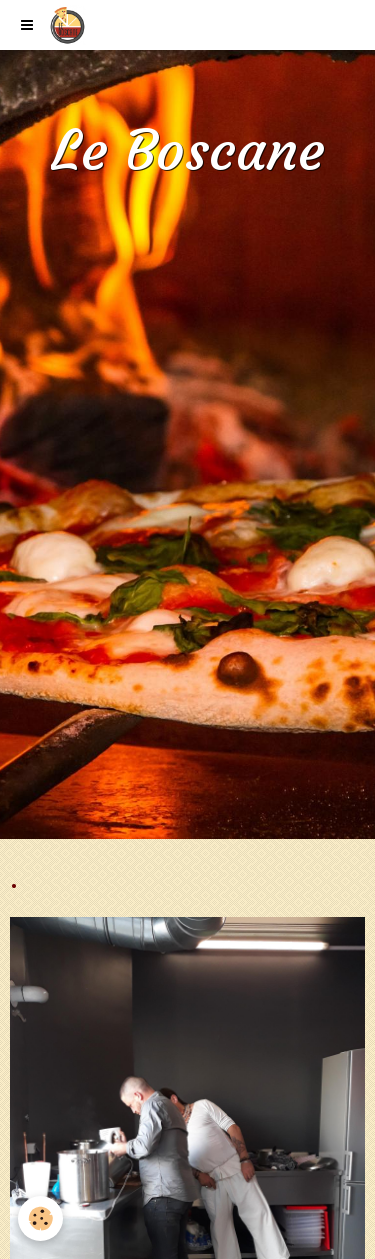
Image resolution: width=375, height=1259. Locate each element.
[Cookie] (40, 1218)
